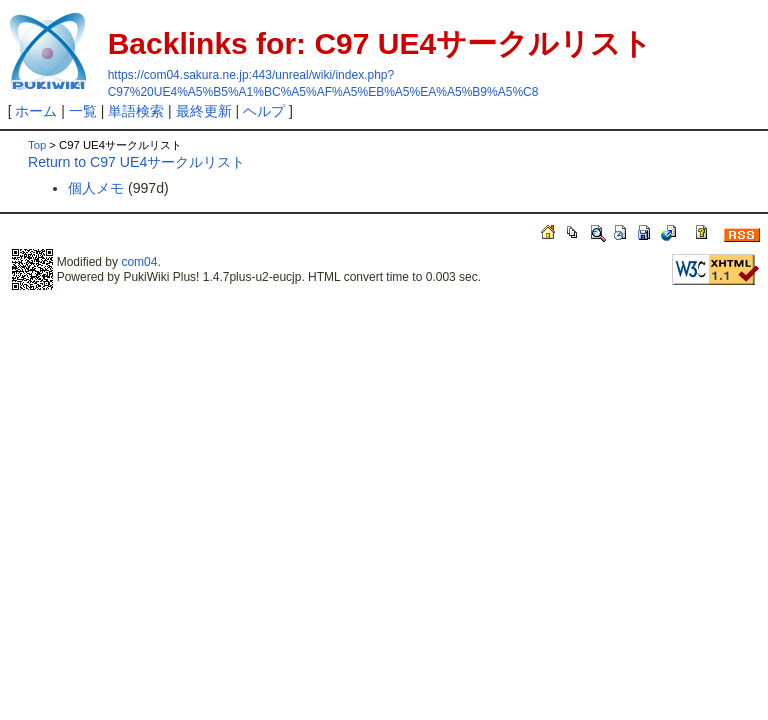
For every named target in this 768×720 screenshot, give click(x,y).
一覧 (83, 111)
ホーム (36, 111)
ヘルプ (264, 111)
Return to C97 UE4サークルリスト (136, 162)
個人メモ (96, 188)
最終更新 (204, 111)
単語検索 (136, 111)
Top (37, 145)
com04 (139, 262)
